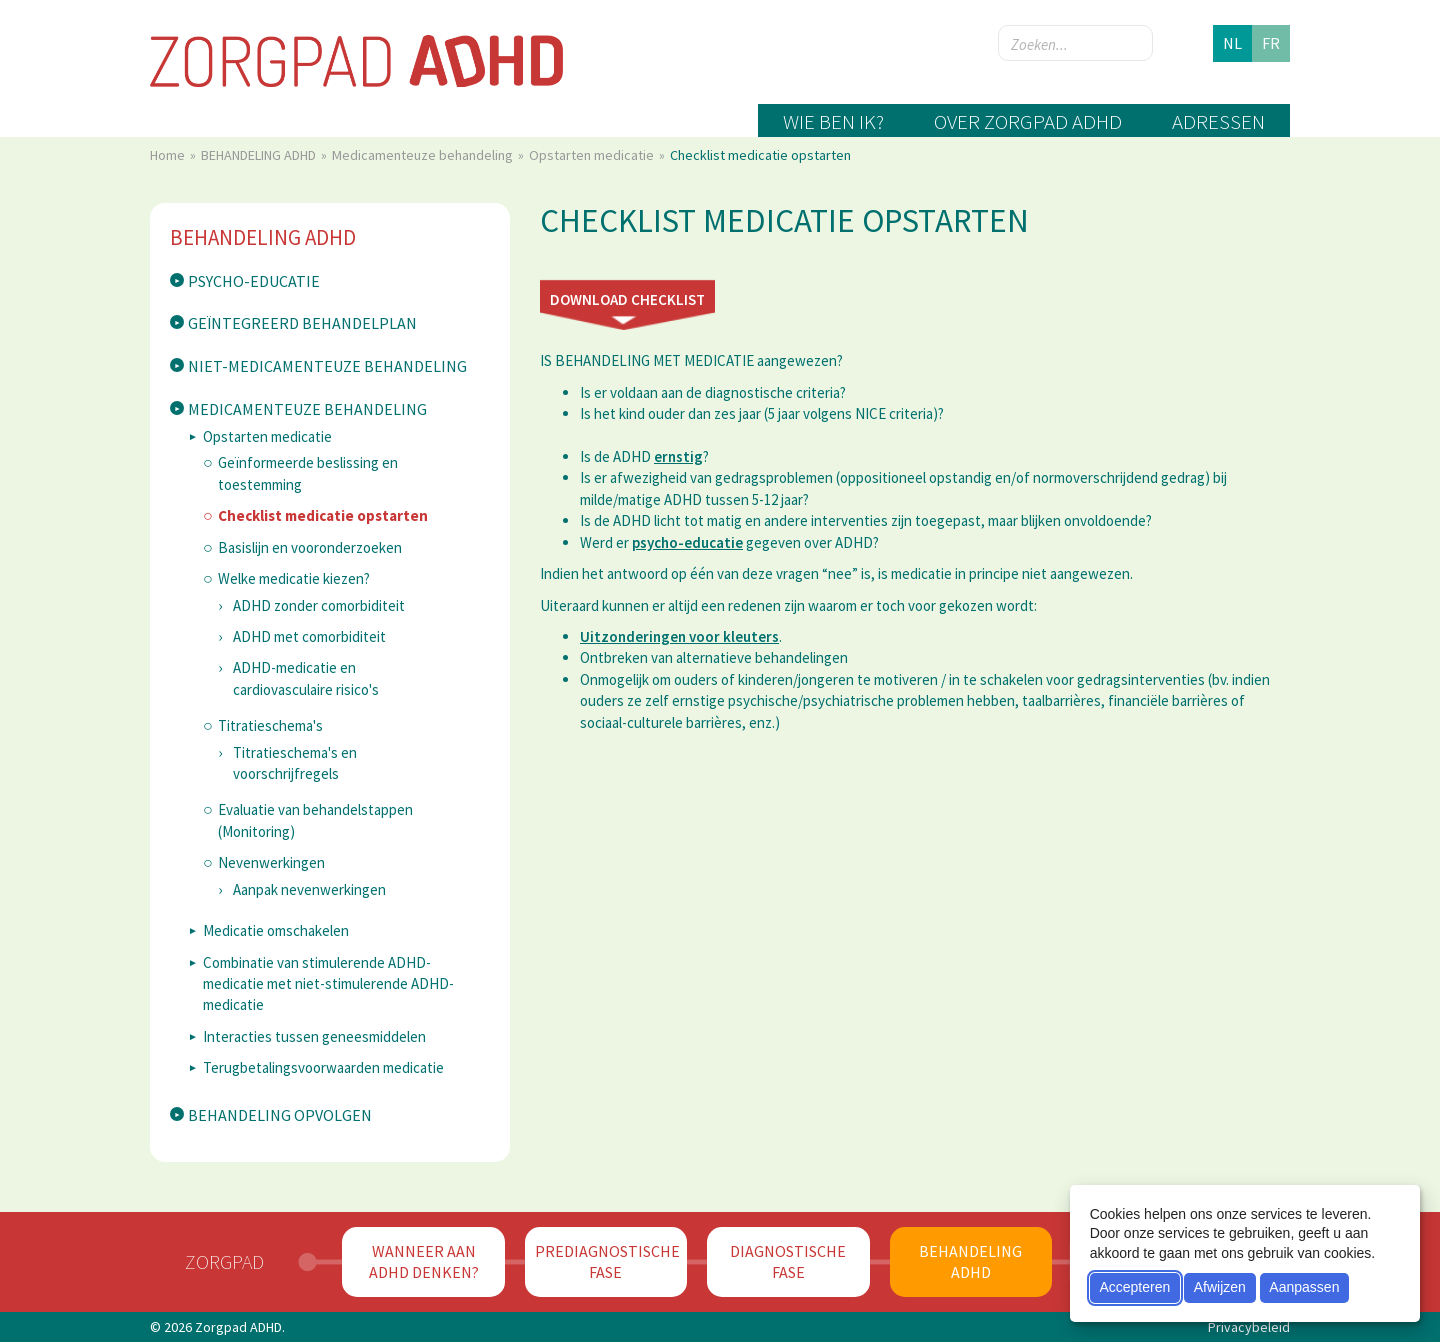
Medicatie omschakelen (276, 930)
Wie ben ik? (833, 121)
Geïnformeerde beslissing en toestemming (308, 473)
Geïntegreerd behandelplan (302, 323)
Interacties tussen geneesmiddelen (314, 1036)
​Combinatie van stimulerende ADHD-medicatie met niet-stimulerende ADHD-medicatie (328, 984)
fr (1271, 43)
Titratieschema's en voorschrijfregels (295, 763)
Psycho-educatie (254, 281)
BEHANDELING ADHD (260, 155)
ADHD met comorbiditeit (309, 636)
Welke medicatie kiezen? (294, 578)
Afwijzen (1220, 1287)
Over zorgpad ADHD (1028, 121)
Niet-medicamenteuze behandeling (327, 366)
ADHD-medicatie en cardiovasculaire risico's (306, 678)
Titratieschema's (270, 725)
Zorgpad (224, 1261)
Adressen (1218, 121)
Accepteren (1134, 1287)
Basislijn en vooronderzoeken (310, 547)
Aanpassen (1304, 1287)
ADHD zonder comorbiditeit (319, 605)
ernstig (678, 456)
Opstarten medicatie (593, 155)
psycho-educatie (687, 542)
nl (1232, 43)
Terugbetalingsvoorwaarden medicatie (323, 1067)
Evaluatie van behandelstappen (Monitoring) (315, 820)
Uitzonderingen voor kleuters (679, 636)
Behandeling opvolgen (280, 1115)
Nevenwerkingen (271, 862)
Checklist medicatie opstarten (323, 515)
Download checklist (627, 299)
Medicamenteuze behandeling (424, 155)
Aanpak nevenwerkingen (309, 889)
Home (169, 155)
